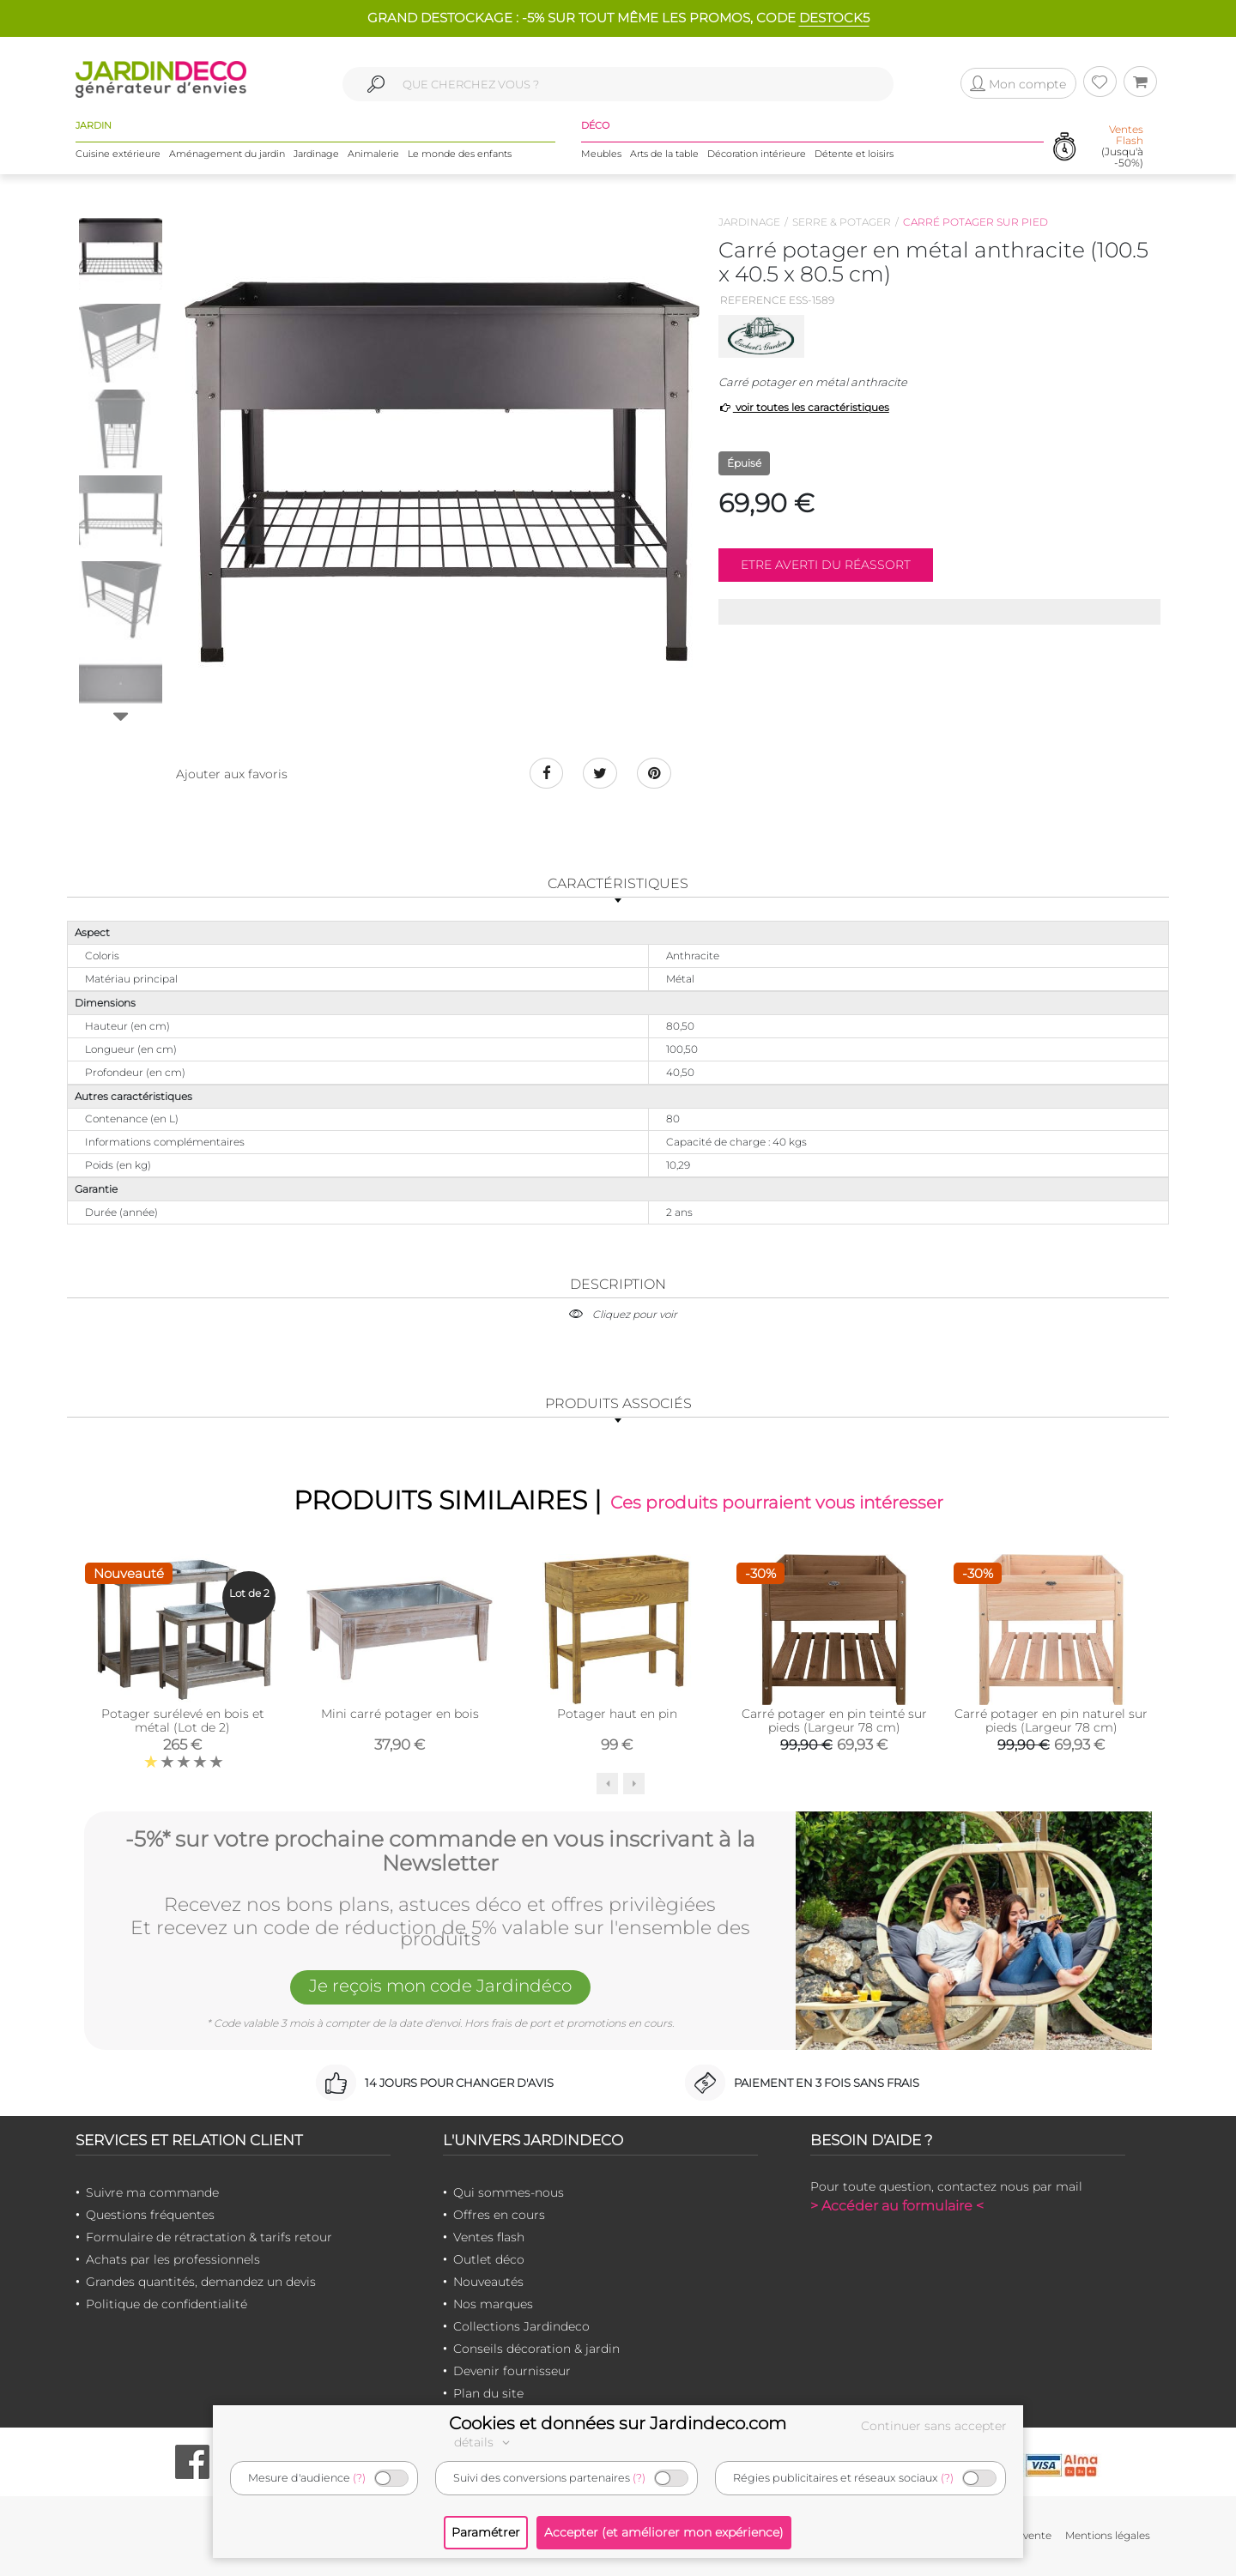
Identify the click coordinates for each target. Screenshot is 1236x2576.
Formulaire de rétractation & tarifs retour (209, 2237)
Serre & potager (841, 221)
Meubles (601, 154)
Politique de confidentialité (166, 2304)
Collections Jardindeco (521, 2326)
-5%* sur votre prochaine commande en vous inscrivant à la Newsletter (440, 1851)
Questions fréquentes (150, 2214)
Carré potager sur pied (975, 221)
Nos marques (493, 2304)
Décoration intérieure (756, 154)
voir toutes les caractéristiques (803, 407)
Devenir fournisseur (512, 2371)
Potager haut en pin (617, 1713)
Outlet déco (488, 2259)
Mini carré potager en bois (400, 1713)
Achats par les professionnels (173, 2259)
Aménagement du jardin (227, 154)
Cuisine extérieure (118, 154)
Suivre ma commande (152, 2192)
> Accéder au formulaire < (897, 2206)
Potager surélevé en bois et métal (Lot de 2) (182, 1720)
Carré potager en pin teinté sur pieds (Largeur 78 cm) (834, 1720)
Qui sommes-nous (508, 2192)
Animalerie (373, 154)
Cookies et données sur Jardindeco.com (617, 2423)
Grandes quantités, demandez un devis (201, 2281)
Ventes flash (488, 2237)
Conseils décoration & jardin (536, 2348)
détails (484, 2442)
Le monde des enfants (460, 154)
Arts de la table (664, 154)
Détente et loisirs (854, 154)
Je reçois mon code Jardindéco (440, 1985)
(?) (359, 2477)
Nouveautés (488, 2281)
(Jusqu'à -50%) (1122, 146)
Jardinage (316, 154)
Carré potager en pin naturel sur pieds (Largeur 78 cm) (1051, 1720)
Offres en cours (499, 2214)
